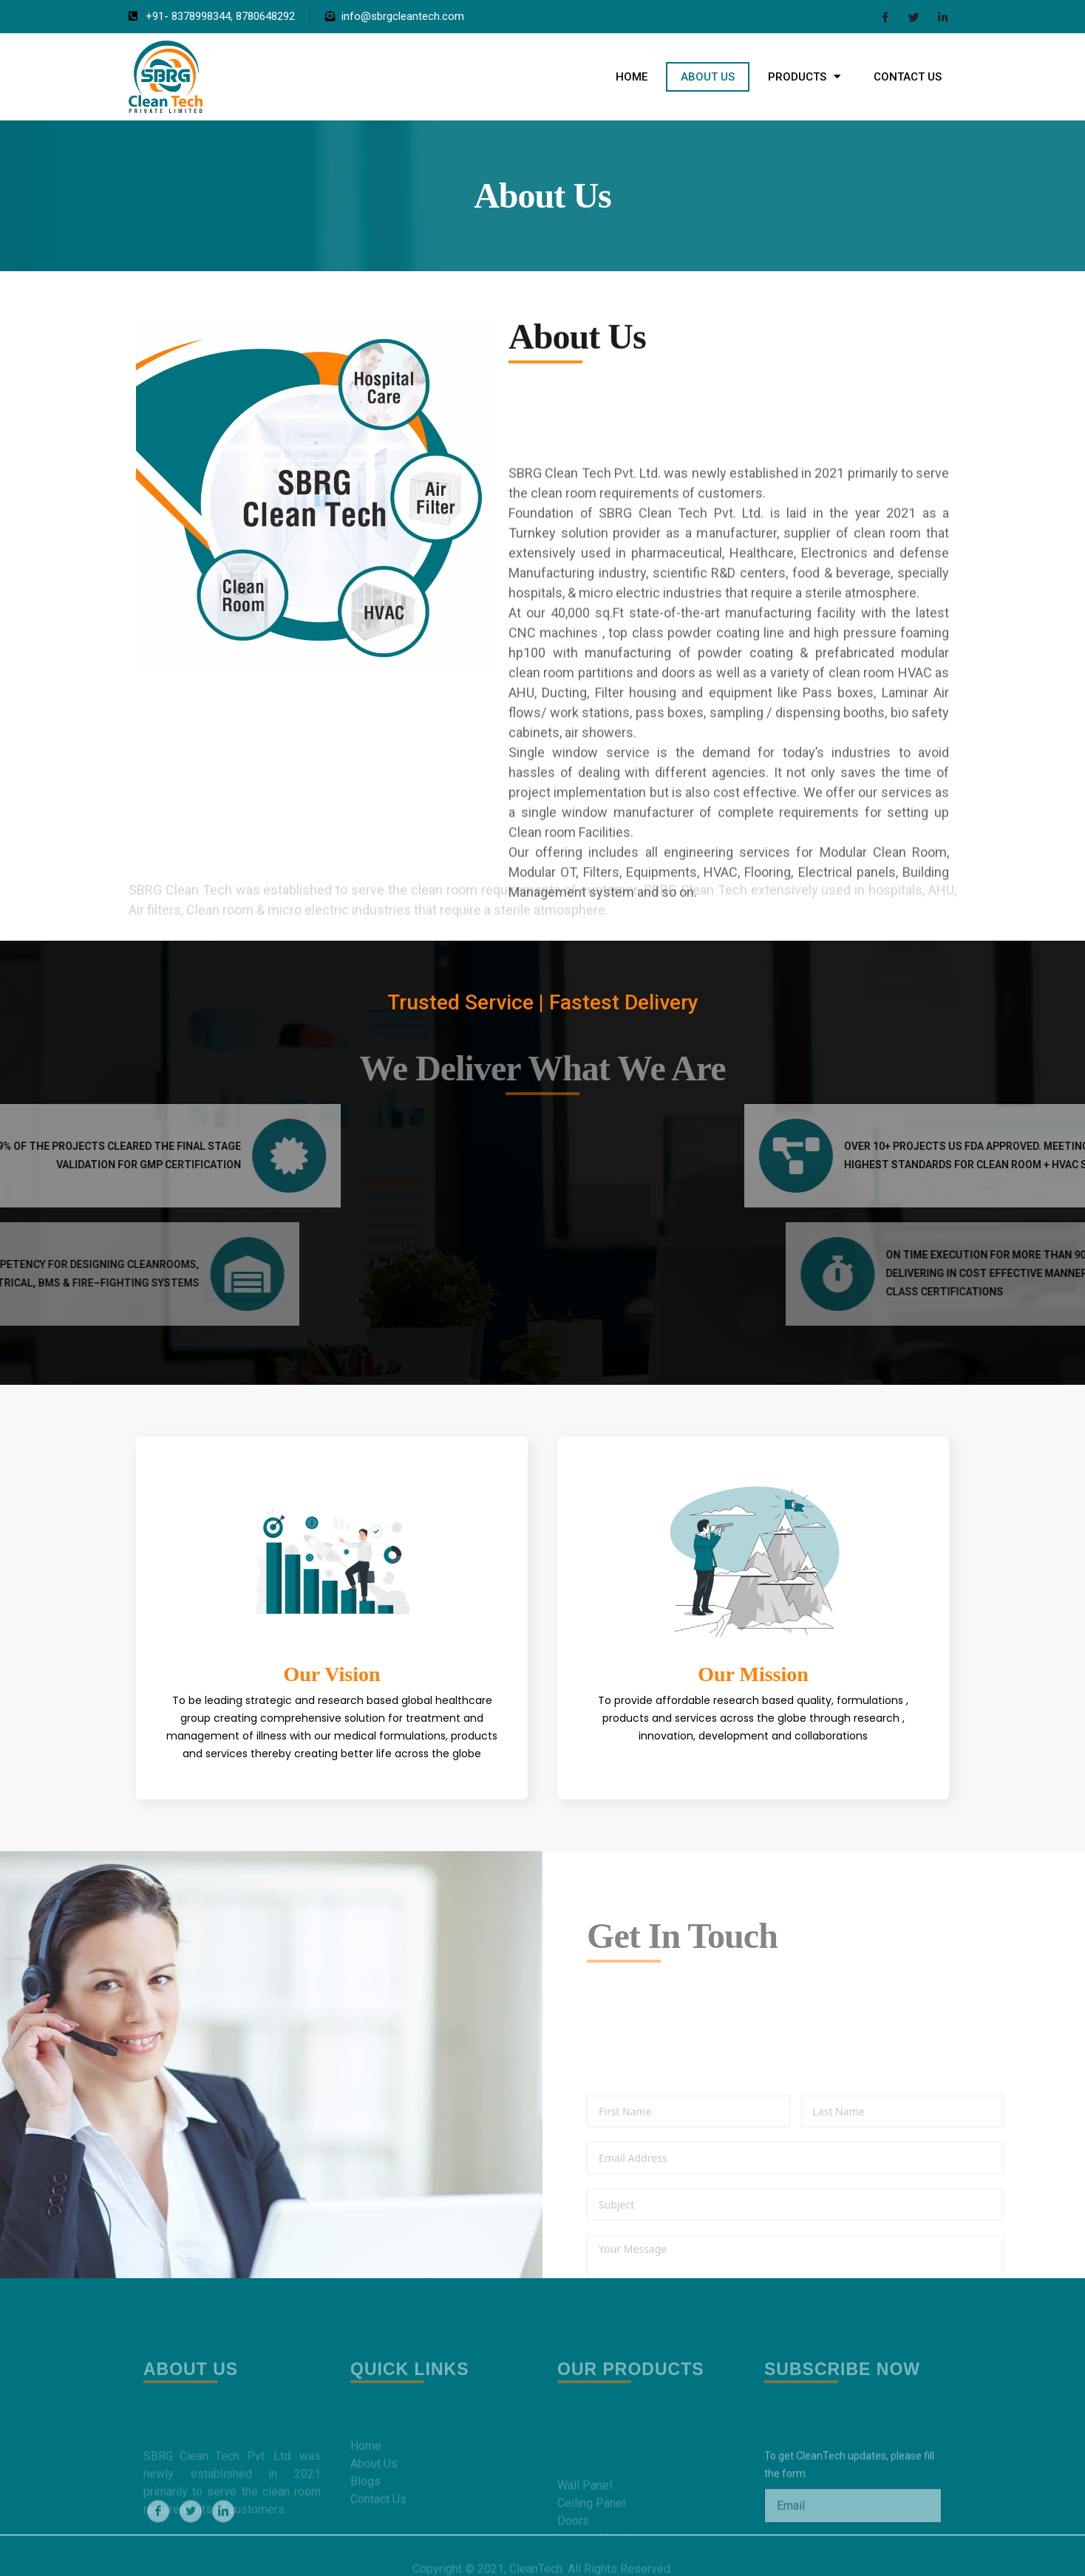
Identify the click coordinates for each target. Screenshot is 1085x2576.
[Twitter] (914, 16)
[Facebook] (885, 16)
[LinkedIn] (942, 16)
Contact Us (908, 77)
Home (631, 77)
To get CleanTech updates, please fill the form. (849, 2527)
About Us (708, 77)
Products (804, 76)
